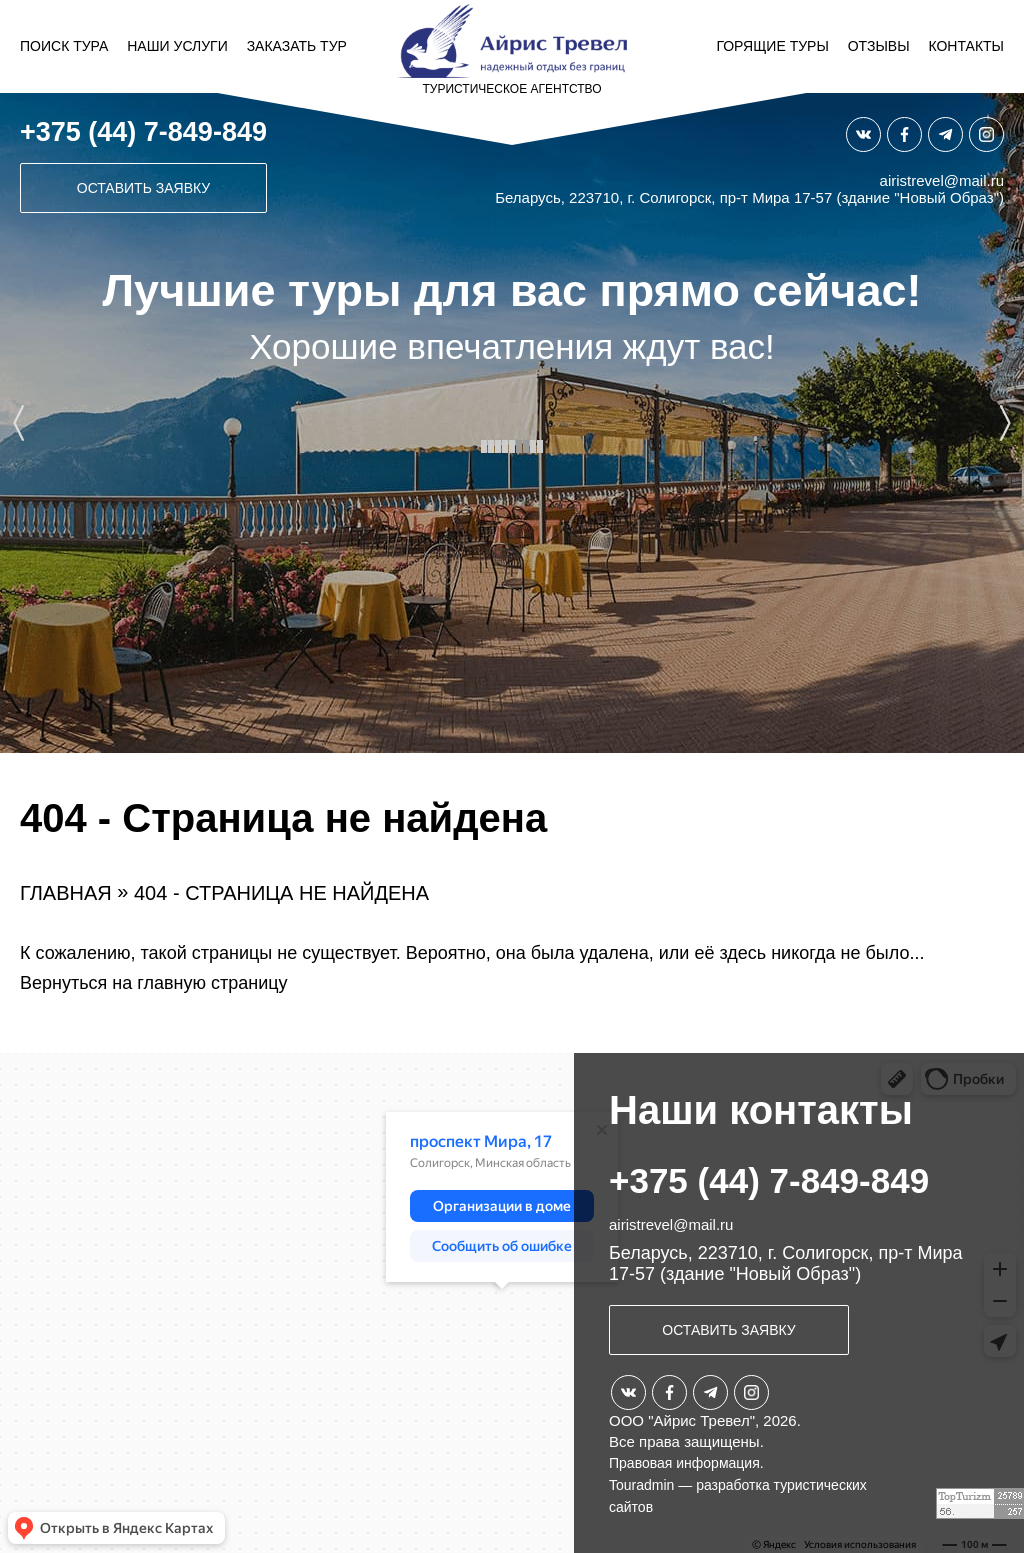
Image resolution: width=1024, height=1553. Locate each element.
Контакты (966, 46)
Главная (66, 893)
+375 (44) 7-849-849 (143, 132)
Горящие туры (772, 46)
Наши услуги (177, 46)
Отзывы (879, 46)
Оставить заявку (143, 188)
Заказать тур (297, 46)
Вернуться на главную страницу (154, 983)
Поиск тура (64, 46)
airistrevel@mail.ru (942, 180)
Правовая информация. (686, 1463)
